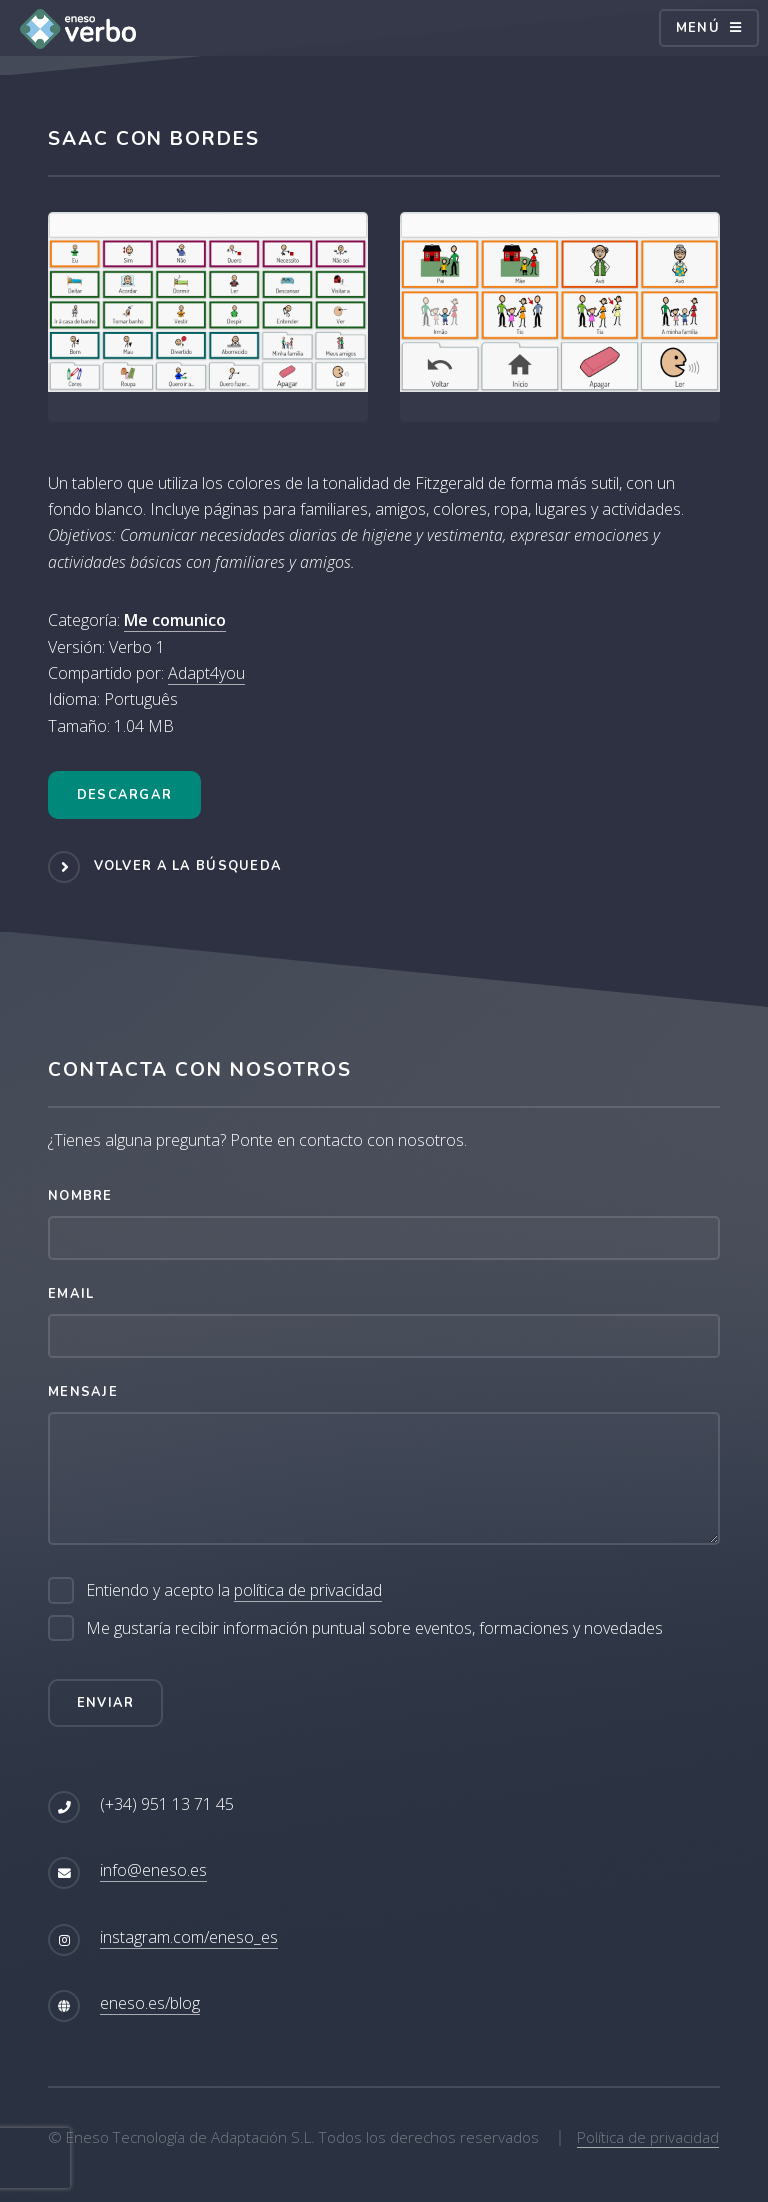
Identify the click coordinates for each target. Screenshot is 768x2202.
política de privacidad (308, 1590)
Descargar (125, 795)
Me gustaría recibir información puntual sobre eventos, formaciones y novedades (374, 1628)
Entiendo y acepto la (234, 1590)
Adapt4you (206, 673)
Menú (698, 28)
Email (71, 1294)
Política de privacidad (648, 2137)
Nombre (80, 1196)
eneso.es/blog (150, 2003)
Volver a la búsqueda (188, 866)
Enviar (106, 1703)
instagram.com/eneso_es (189, 1937)
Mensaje (83, 1392)
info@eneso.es (153, 1870)
